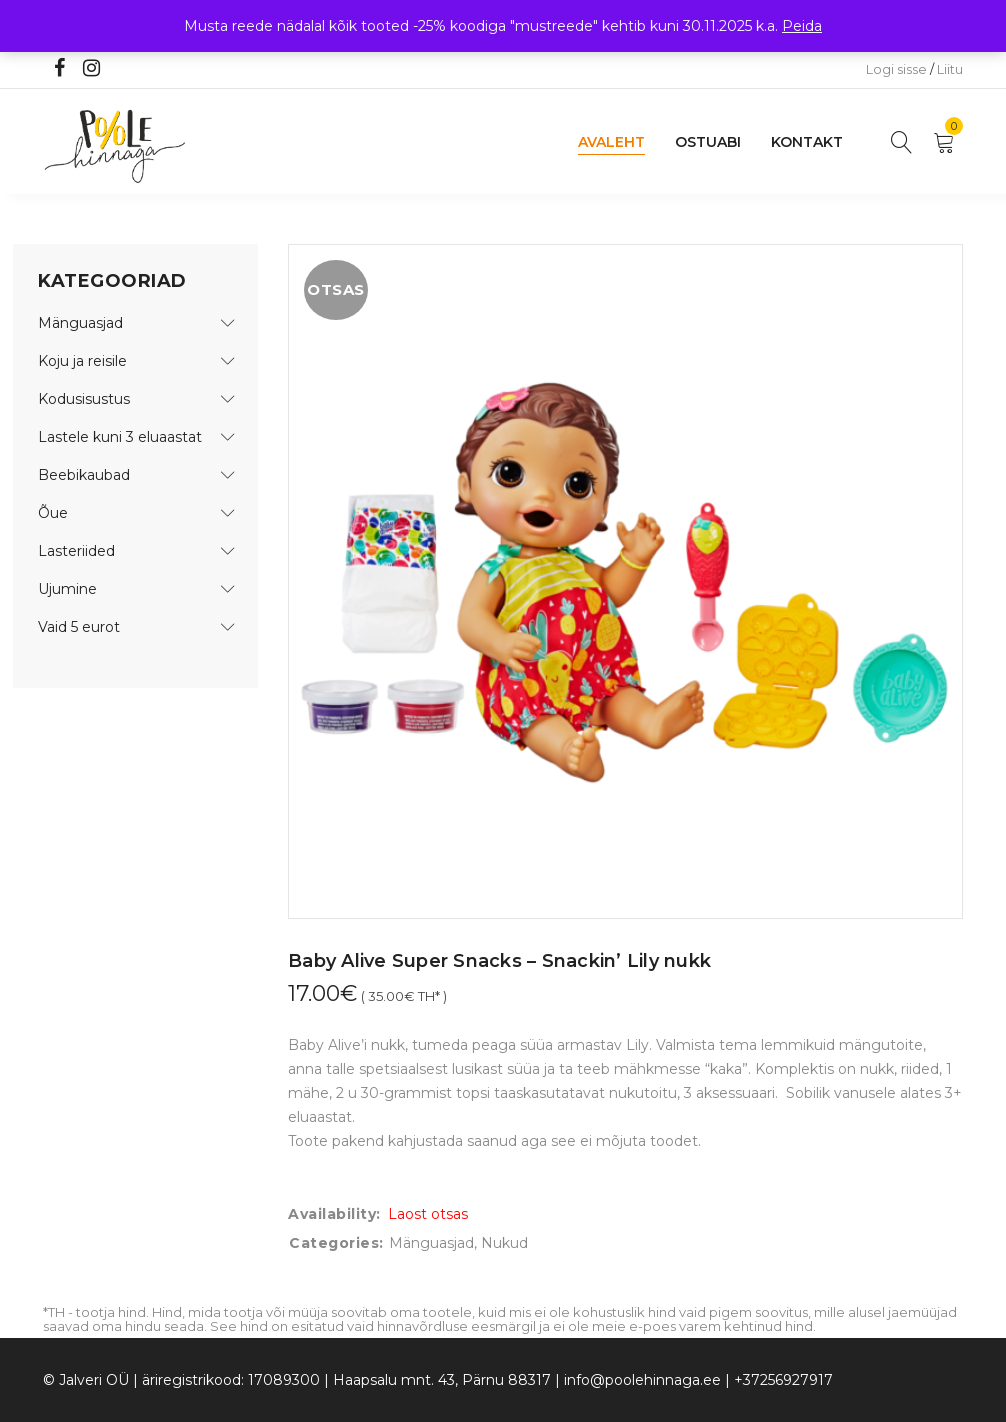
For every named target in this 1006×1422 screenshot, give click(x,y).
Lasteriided (76, 551)
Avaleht (611, 142)
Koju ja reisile (82, 361)
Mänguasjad (80, 323)
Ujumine (67, 589)
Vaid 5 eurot (79, 627)
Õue (53, 513)
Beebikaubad (84, 475)
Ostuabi (708, 142)
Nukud (504, 1243)
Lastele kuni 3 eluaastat (120, 437)
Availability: (334, 1214)
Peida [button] (802, 26)
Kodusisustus (84, 399)
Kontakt (807, 142)
